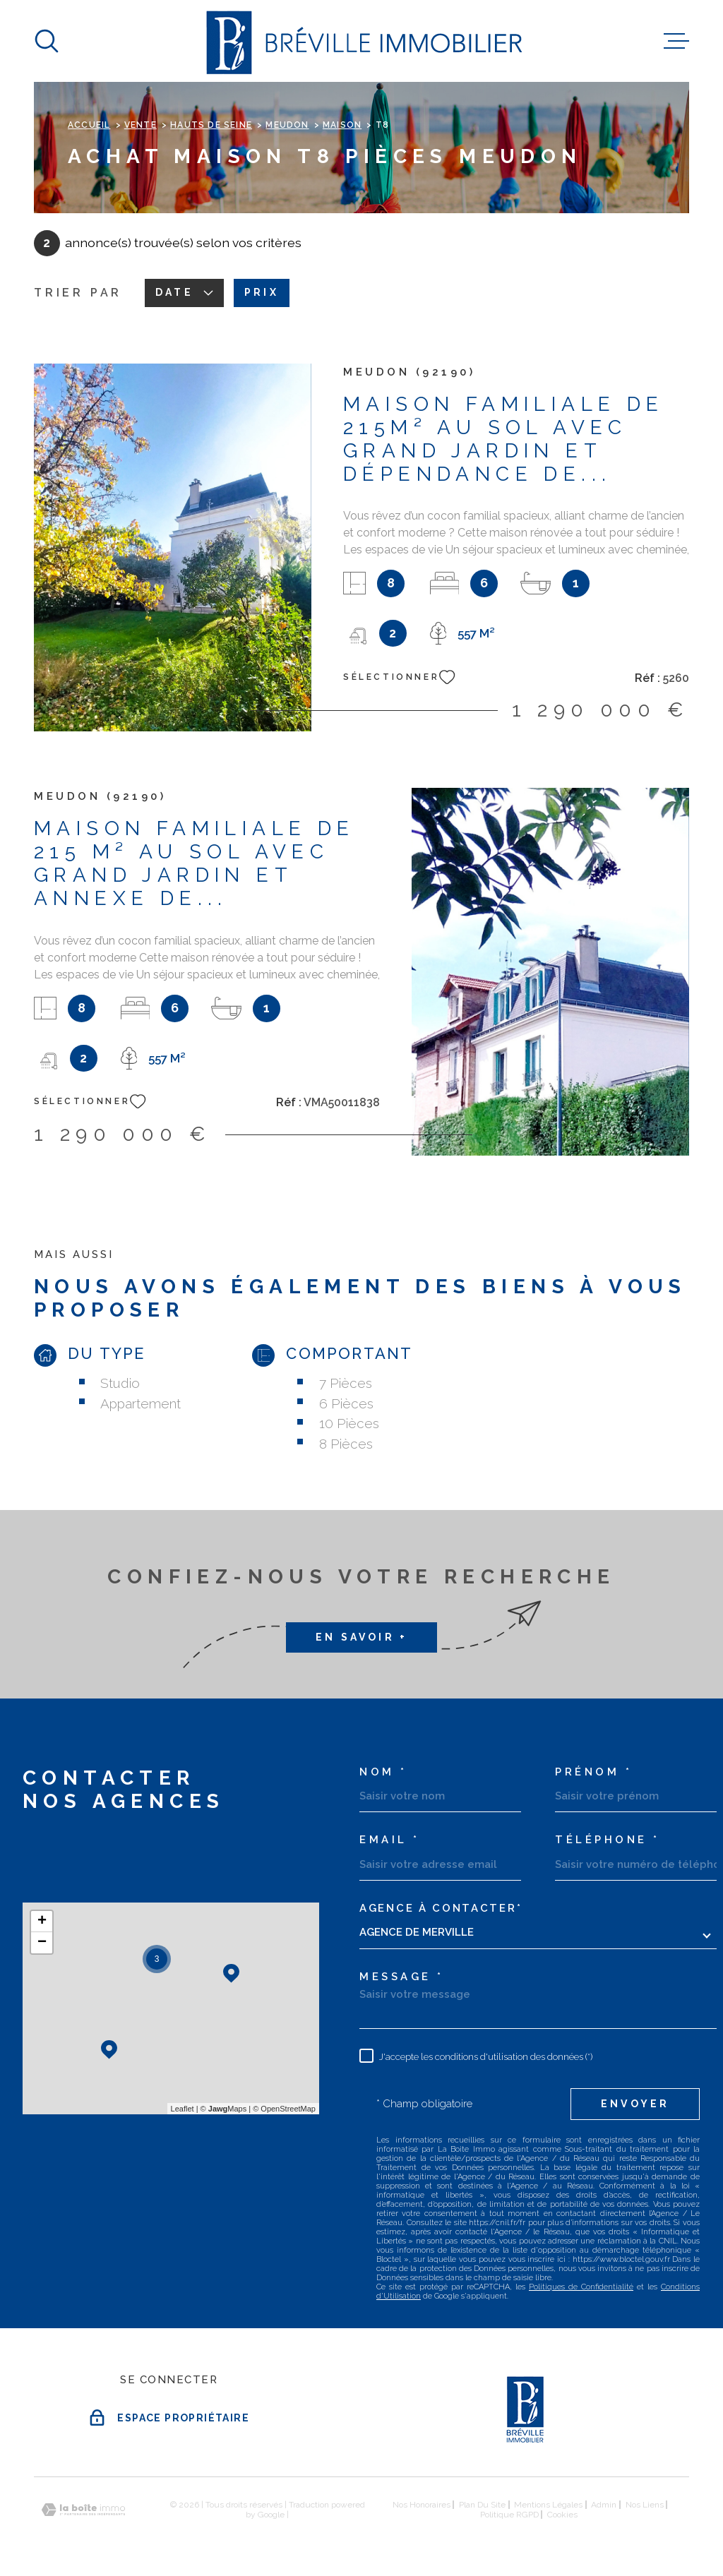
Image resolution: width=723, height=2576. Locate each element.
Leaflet (182, 2108)
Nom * (383, 1772)
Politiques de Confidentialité (581, 2287)
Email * (389, 1840)
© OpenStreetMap (284, 2108)
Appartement (140, 1403)
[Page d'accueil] (361, 41)
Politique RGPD (509, 2515)
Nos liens (645, 2505)
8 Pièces (346, 1443)
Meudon (287, 125)
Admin (603, 2505)
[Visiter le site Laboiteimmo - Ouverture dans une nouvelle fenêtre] (83, 2510)
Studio (120, 1383)
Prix (261, 292)
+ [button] (42, 1921)
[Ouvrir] (46, 41)
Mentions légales (548, 2505)
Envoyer (635, 2103)
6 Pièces (346, 1403)
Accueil (89, 125)
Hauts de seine (211, 125)
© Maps (224, 2108)
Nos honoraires (421, 2505)
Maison (342, 125)
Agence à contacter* (440, 1908)
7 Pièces (345, 1383)
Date (184, 292)
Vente (140, 125)
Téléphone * (607, 1840)
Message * (401, 1977)
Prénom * (593, 1772)
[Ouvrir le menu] (676, 41)
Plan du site (482, 2505)
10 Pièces (349, 1423)
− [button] (42, 1942)
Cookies (562, 2514)
